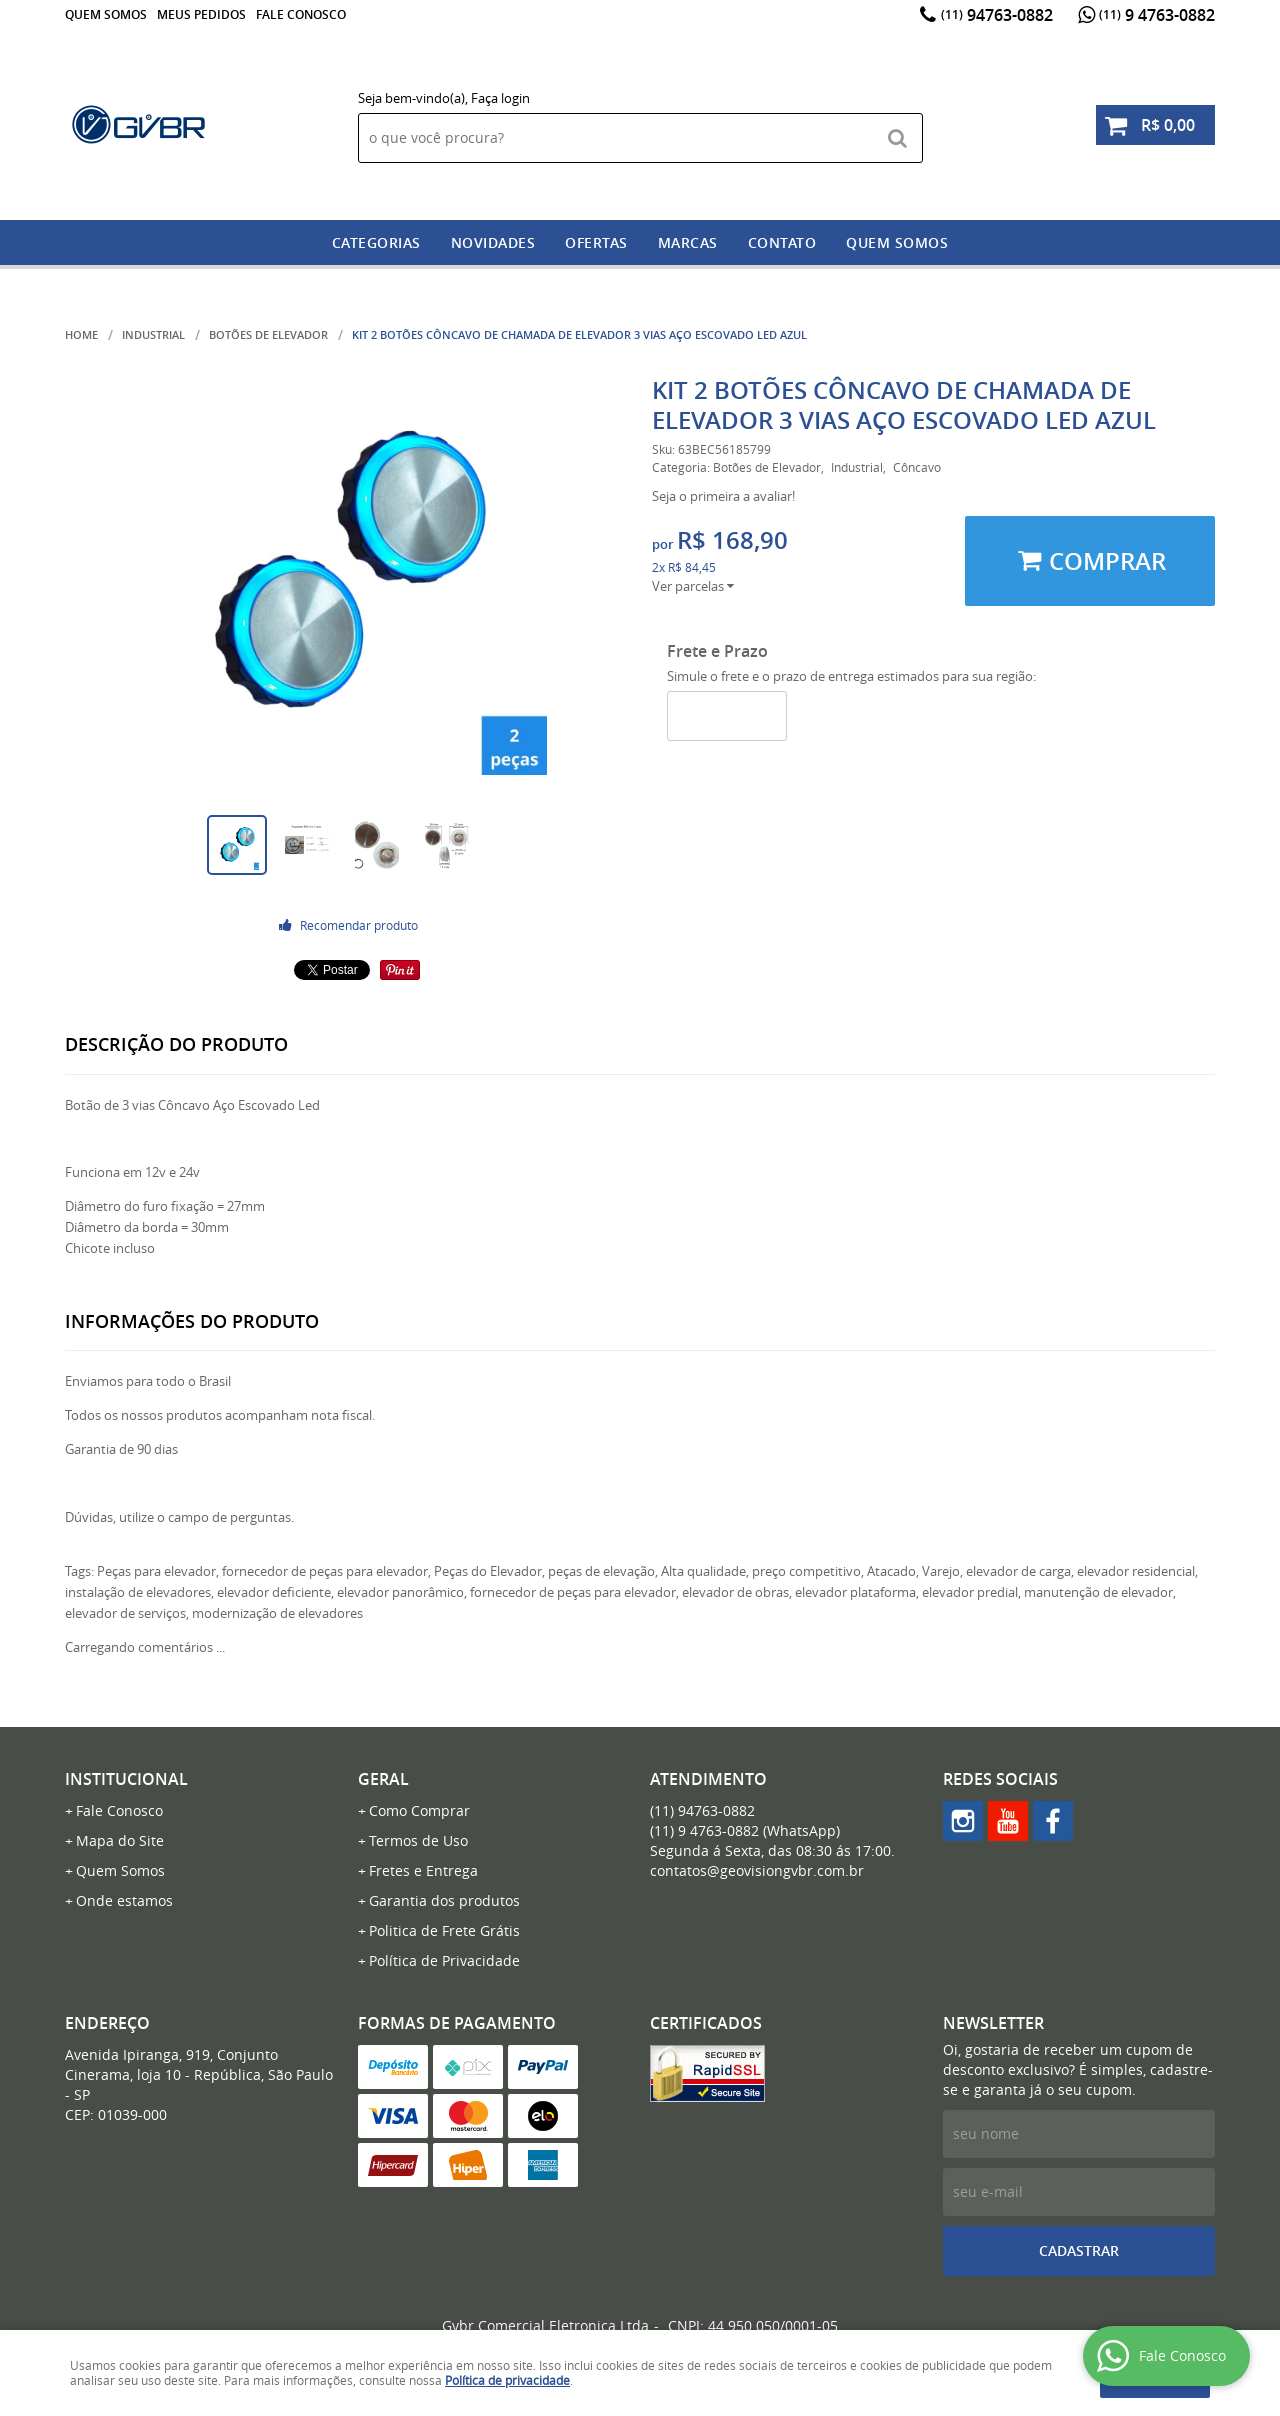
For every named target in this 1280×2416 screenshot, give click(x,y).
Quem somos (897, 242)
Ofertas (596, 242)
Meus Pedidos (201, 14)
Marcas (688, 242)
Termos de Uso (418, 1840)
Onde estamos (124, 1900)
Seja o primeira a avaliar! (723, 496)
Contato (782, 242)
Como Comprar (419, 1810)
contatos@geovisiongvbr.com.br (757, 1870)
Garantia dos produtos (444, 1900)
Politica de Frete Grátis (444, 1930)
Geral (383, 1779)
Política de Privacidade (444, 1960)
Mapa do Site (120, 1840)
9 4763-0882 (1157, 15)
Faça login (500, 98)
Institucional (126, 1779)
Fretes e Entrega (423, 1870)
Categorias (376, 242)
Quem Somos (106, 14)
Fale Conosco (301, 14)
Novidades (493, 242)
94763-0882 (997, 15)
